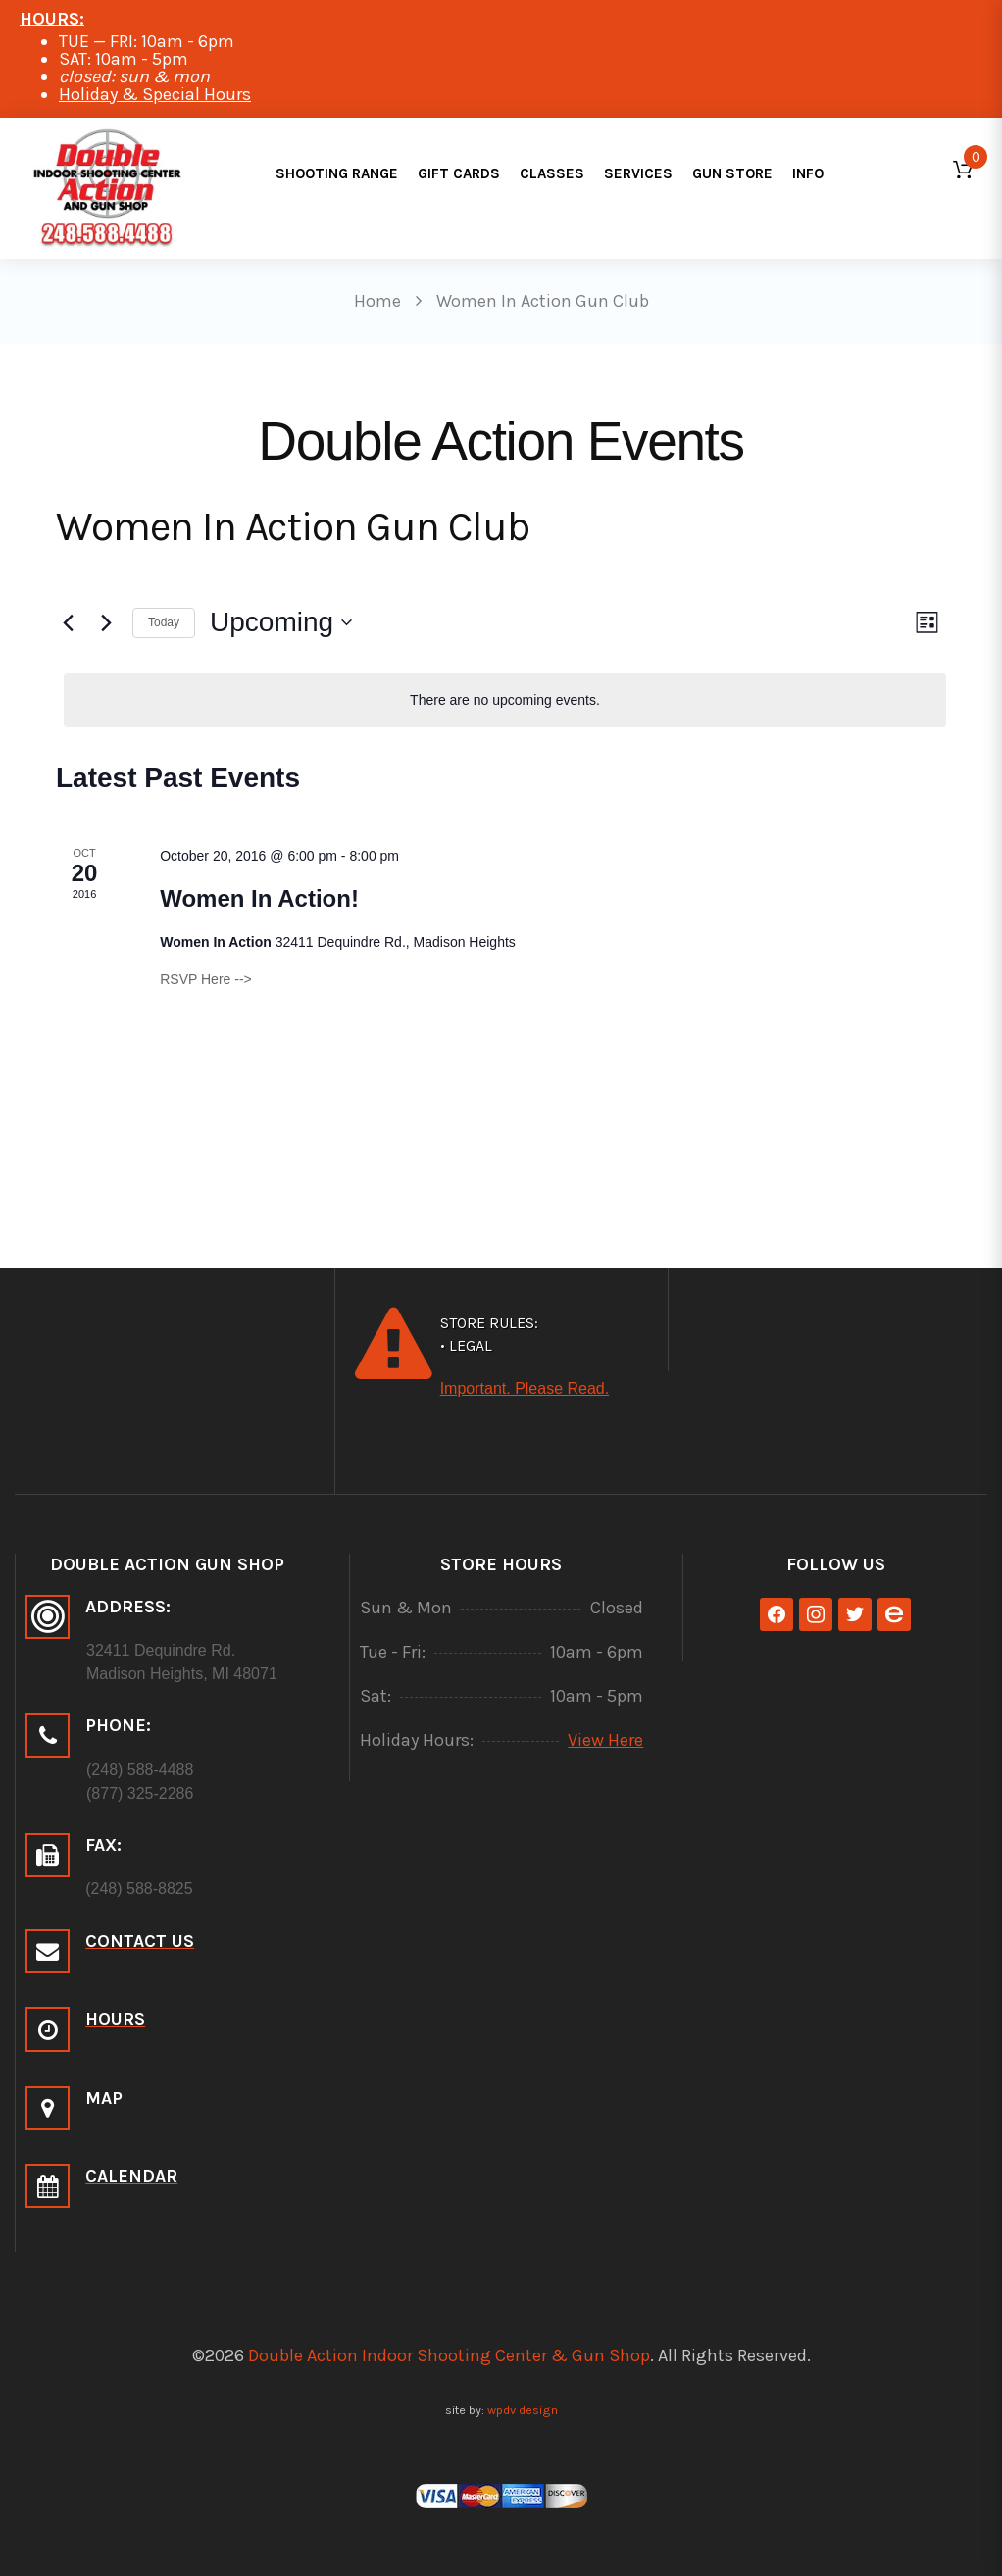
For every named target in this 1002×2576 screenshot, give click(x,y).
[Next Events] (106, 622)
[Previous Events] (67, 622)
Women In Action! (259, 898)
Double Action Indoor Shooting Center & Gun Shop (449, 2355)
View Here (605, 1740)
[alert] (505, 700)
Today (163, 622)
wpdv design (522, 2410)
